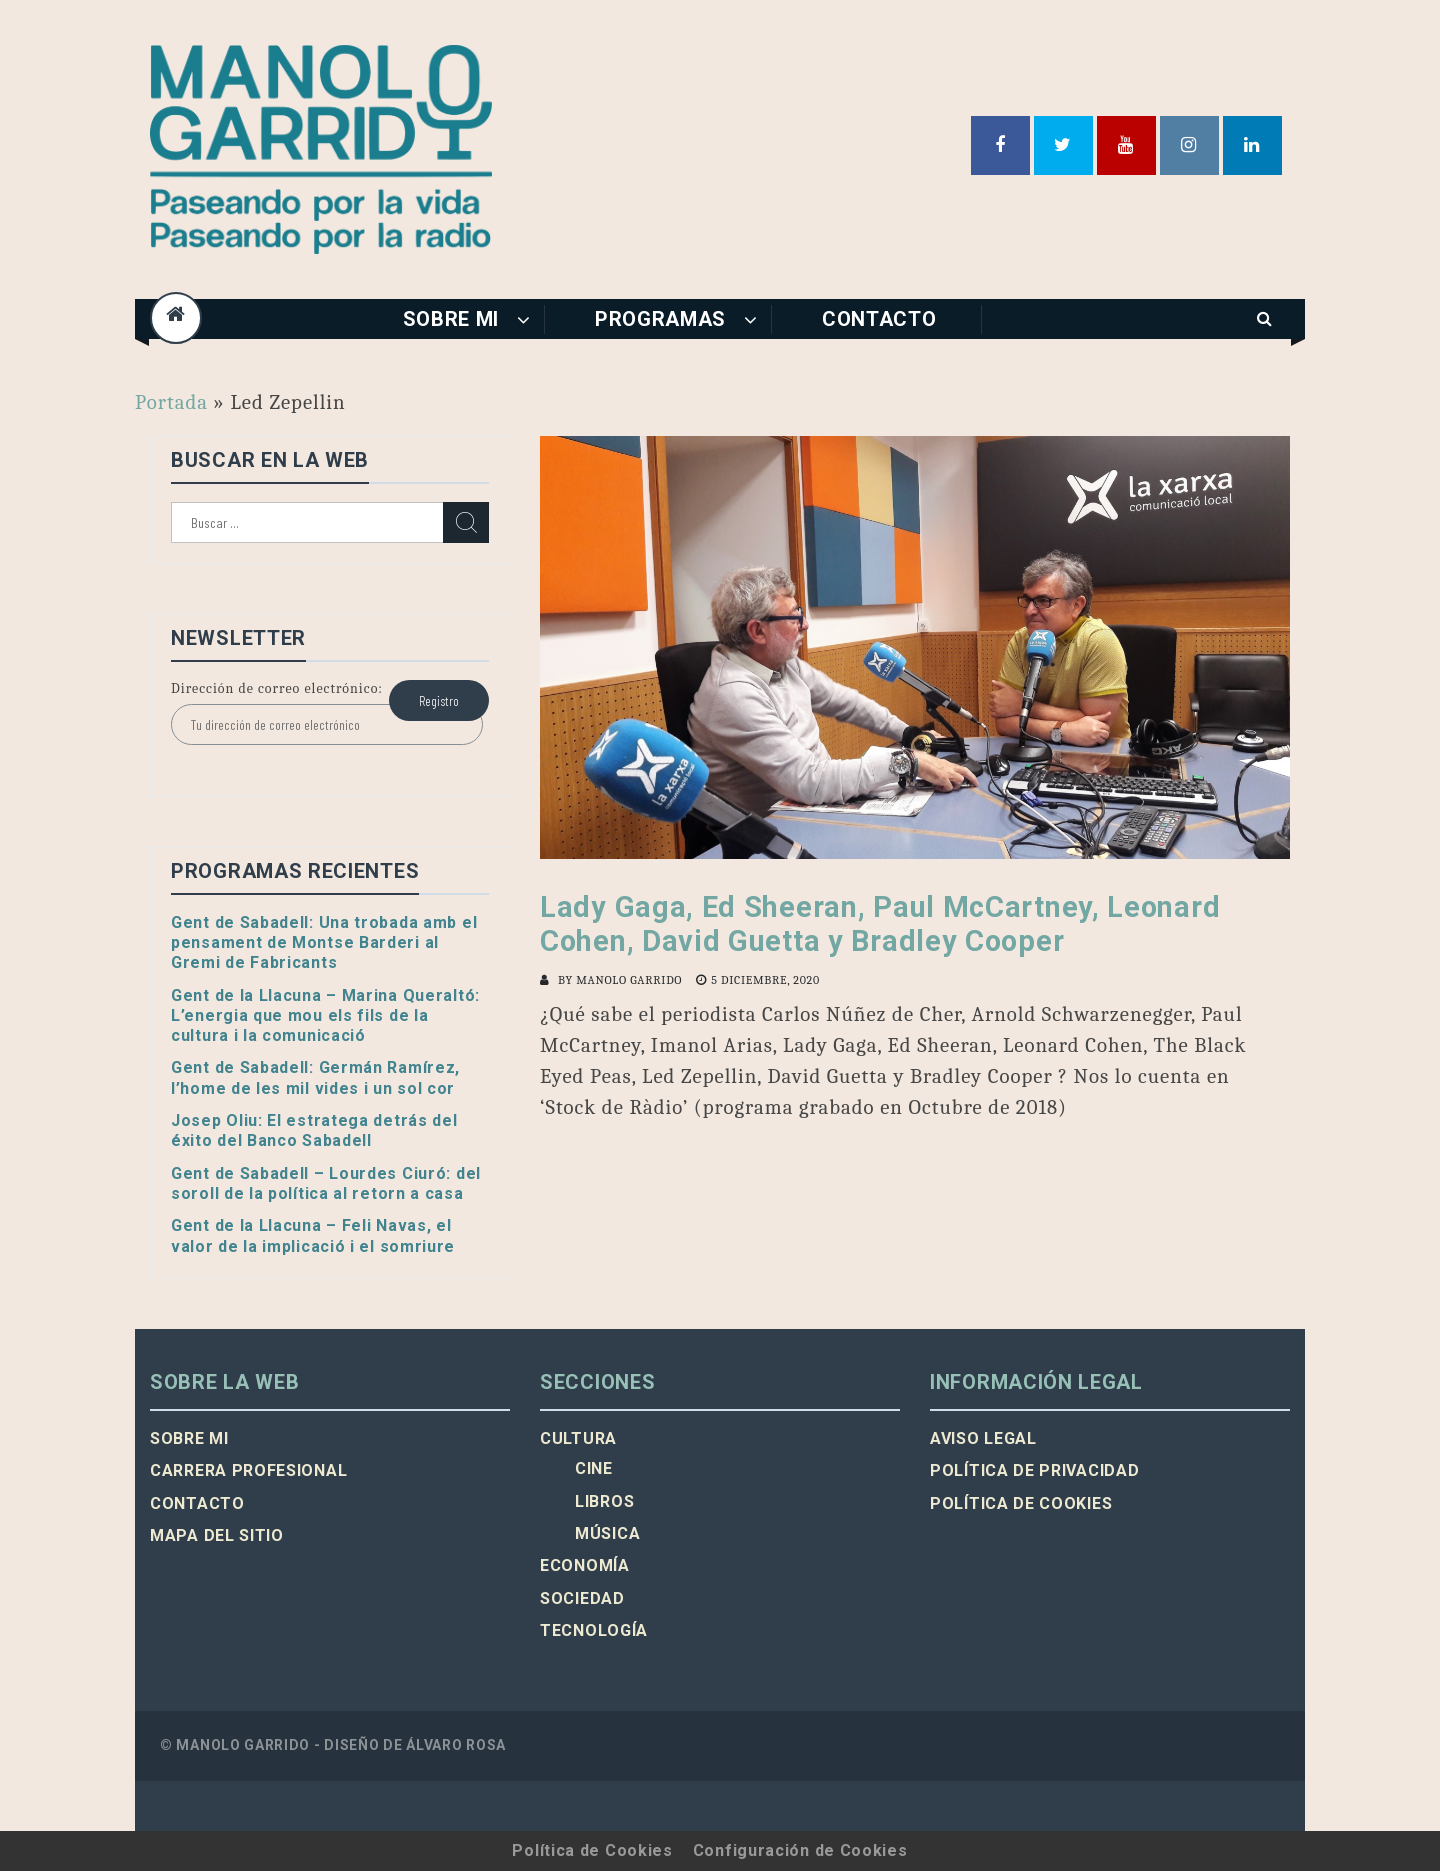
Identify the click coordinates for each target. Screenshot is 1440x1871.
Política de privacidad (1034, 1470)
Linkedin (1252, 145)
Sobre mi (451, 319)
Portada (171, 402)
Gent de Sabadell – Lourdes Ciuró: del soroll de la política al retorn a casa (326, 1183)
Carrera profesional (248, 1470)
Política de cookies (1021, 1503)
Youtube (1126, 145)
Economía (585, 1565)
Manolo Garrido (629, 980)
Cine (594, 1468)
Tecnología (594, 1630)
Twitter (1063, 145)
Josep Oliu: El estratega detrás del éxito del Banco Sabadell (314, 1130)
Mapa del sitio (217, 1535)
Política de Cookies (592, 1850)
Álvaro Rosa (456, 1745)
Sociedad (582, 1598)
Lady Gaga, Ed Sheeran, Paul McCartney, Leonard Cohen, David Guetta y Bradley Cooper (880, 924)
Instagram (1189, 145)
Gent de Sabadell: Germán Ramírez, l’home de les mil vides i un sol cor (315, 1077)
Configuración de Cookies (800, 1850)
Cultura (578, 1438)
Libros (604, 1501)
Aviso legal (983, 1438)
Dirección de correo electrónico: (277, 688)
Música (607, 1533)
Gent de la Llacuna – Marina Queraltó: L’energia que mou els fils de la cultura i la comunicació (325, 1016)
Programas (660, 319)
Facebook (1000, 145)
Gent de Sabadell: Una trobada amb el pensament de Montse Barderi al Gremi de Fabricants (324, 943)
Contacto (879, 319)
